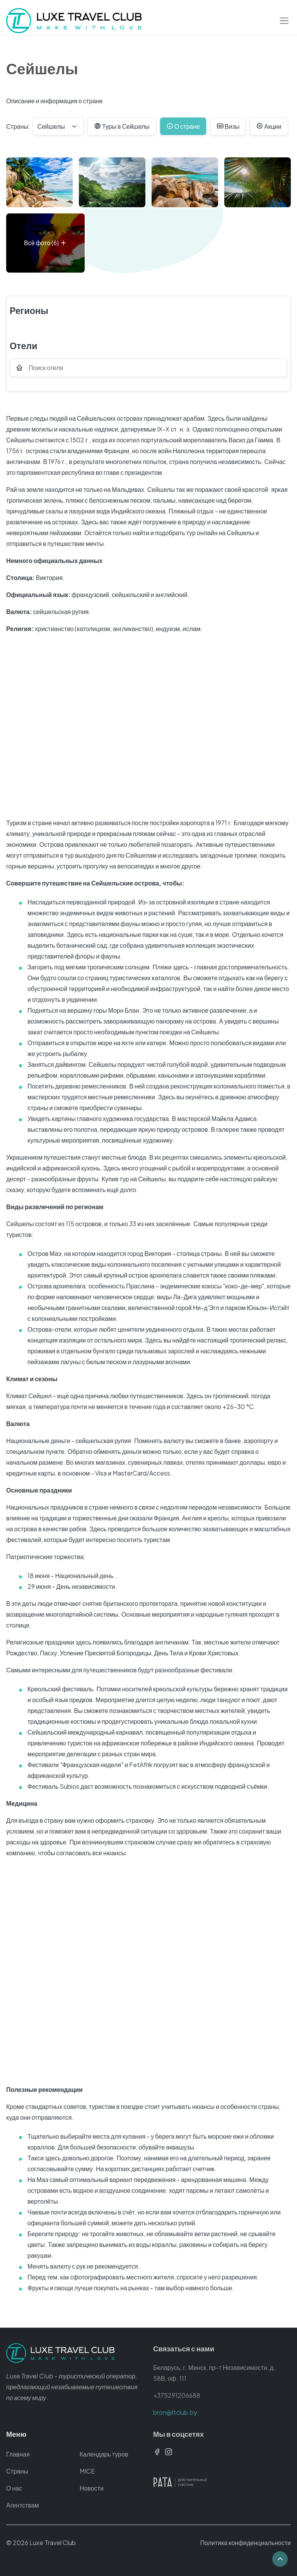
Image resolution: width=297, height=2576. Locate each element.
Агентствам (22, 2505)
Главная (18, 2454)
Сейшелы (51, 126)
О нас (14, 2488)
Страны (17, 2471)
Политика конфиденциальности (245, 2542)
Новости (92, 2488)
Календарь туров (104, 2454)
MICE (87, 2471)
